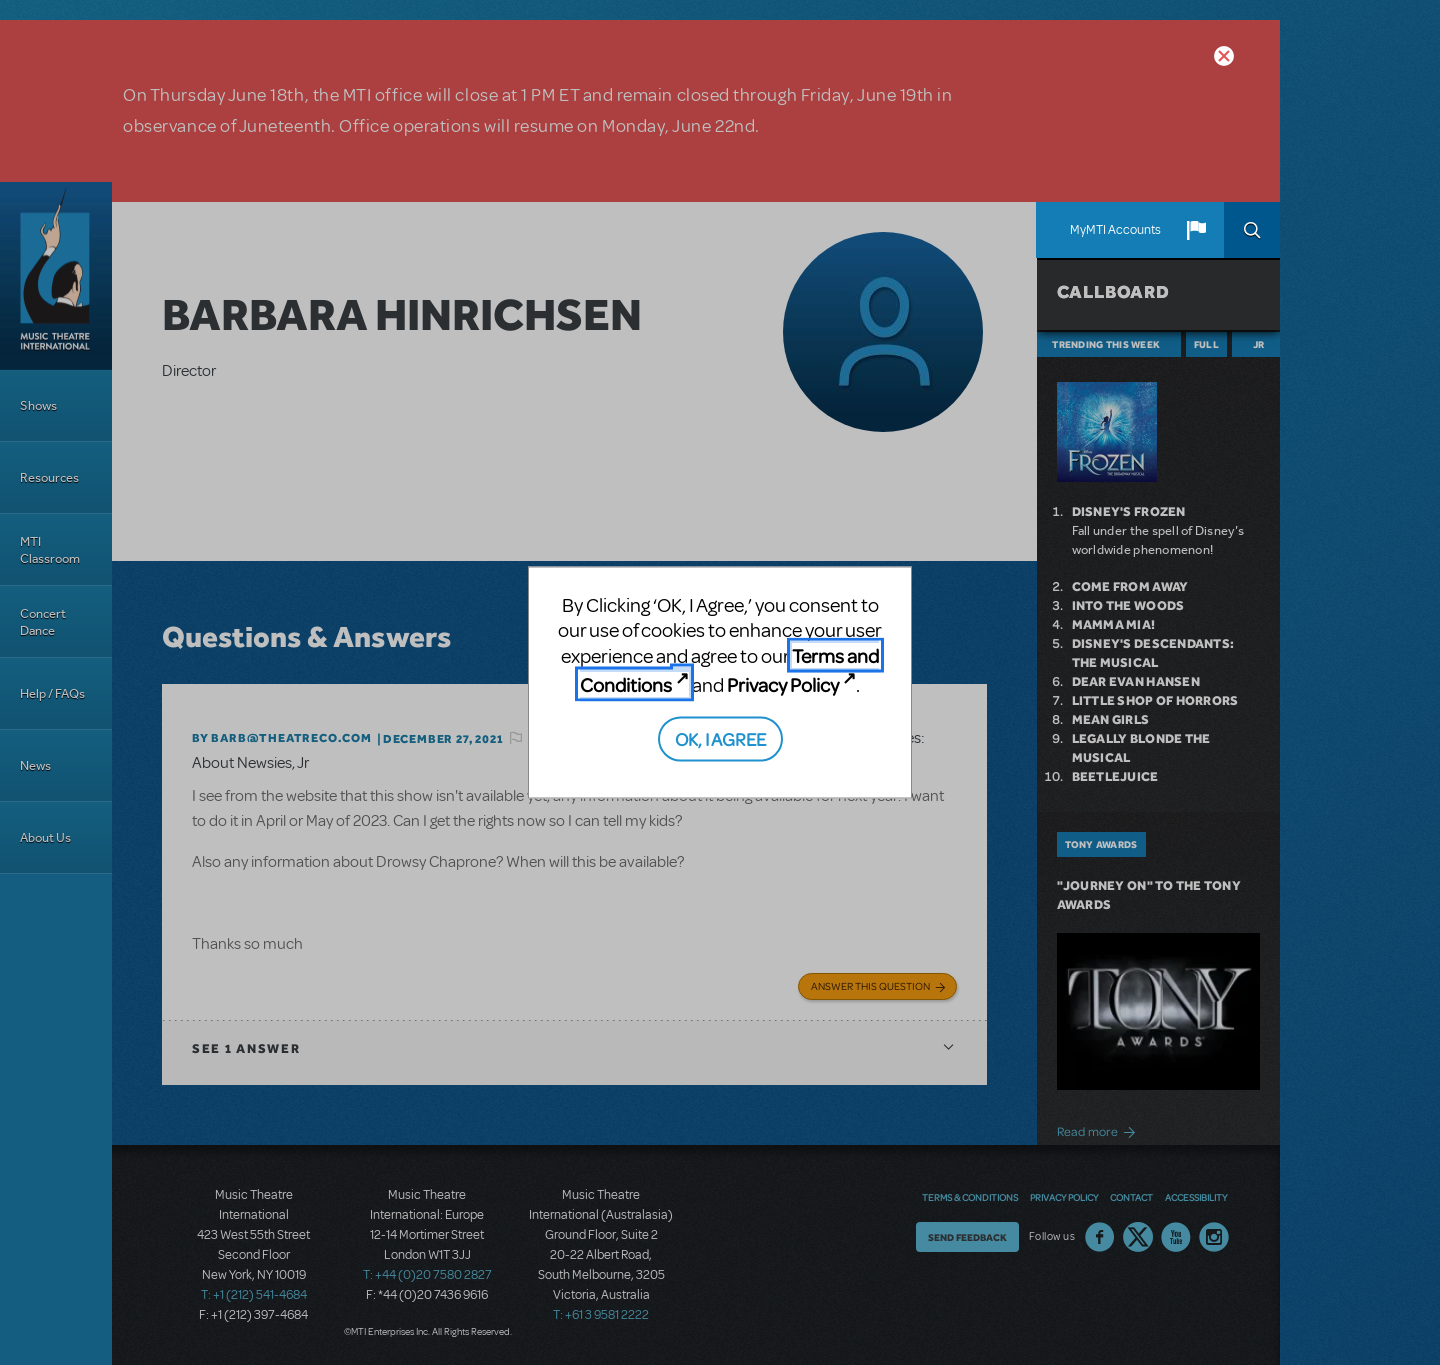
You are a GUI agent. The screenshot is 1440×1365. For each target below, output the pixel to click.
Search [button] (1252, 230)
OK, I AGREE (720, 737)
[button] (1196, 230)
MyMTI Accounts (1115, 230)
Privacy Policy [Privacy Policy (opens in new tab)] (783, 684)
